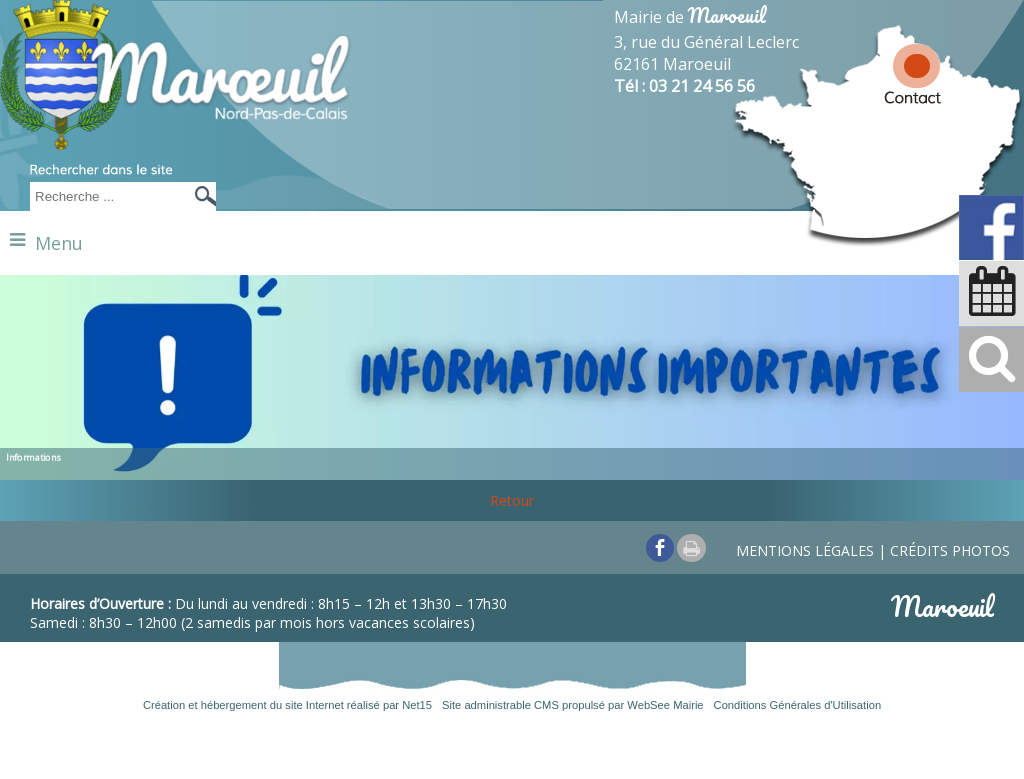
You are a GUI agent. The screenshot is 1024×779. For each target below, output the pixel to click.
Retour (512, 500)
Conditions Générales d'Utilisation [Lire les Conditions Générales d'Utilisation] (798, 705)
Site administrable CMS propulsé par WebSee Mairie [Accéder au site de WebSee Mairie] (573, 705)
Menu (59, 243)
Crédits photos (950, 550)
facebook (660, 547)
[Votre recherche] (105, 196)
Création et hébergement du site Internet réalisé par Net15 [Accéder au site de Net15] (287, 705)
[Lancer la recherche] (200, 196)
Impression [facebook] (691, 548)
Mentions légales (805, 550)
